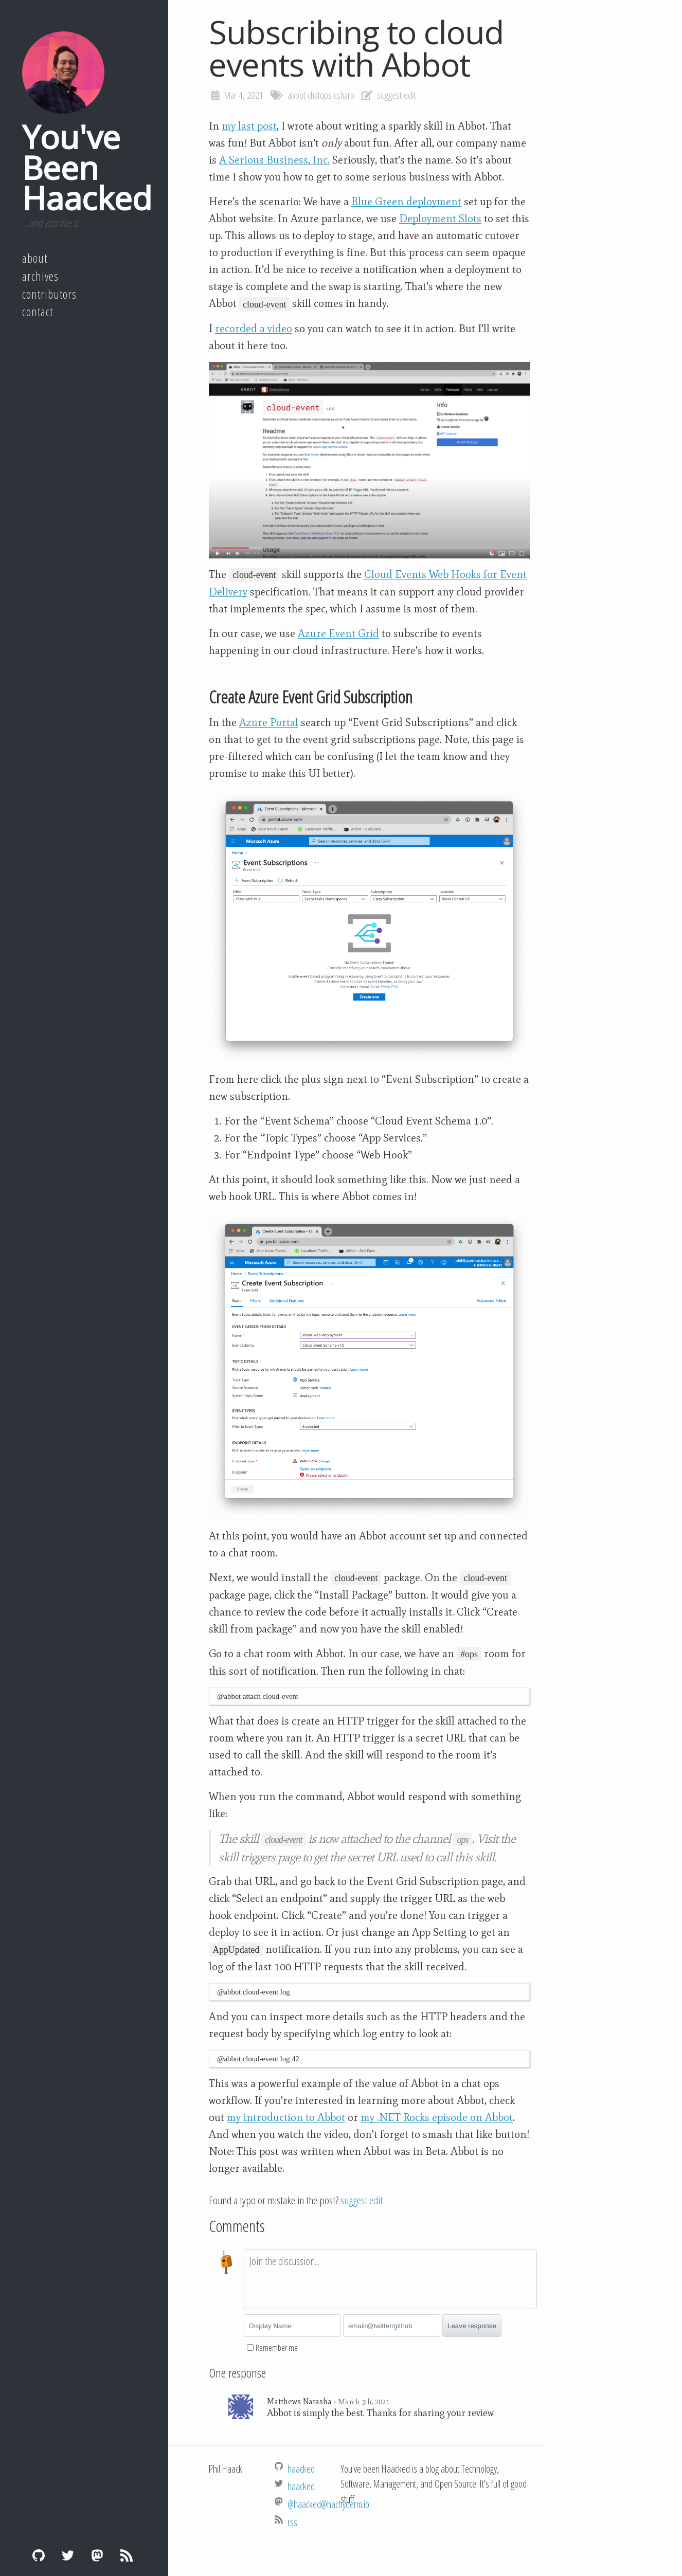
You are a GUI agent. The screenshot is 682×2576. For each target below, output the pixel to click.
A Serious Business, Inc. (274, 160)
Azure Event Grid (338, 633)
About (34, 258)
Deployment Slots (440, 218)
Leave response (471, 2326)
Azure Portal (268, 722)
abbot (297, 95)
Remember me (277, 2347)
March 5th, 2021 (363, 2401)
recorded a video (253, 328)
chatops (320, 95)
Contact (37, 311)
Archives (40, 276)
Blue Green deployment (406, 201)
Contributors (49, 294)
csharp (344, 95)
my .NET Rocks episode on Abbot (437, 2117)
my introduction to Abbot (286, 2117)
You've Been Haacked (87, 167)
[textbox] (390, 2279)
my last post (249, 126)
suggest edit (396, 95)
